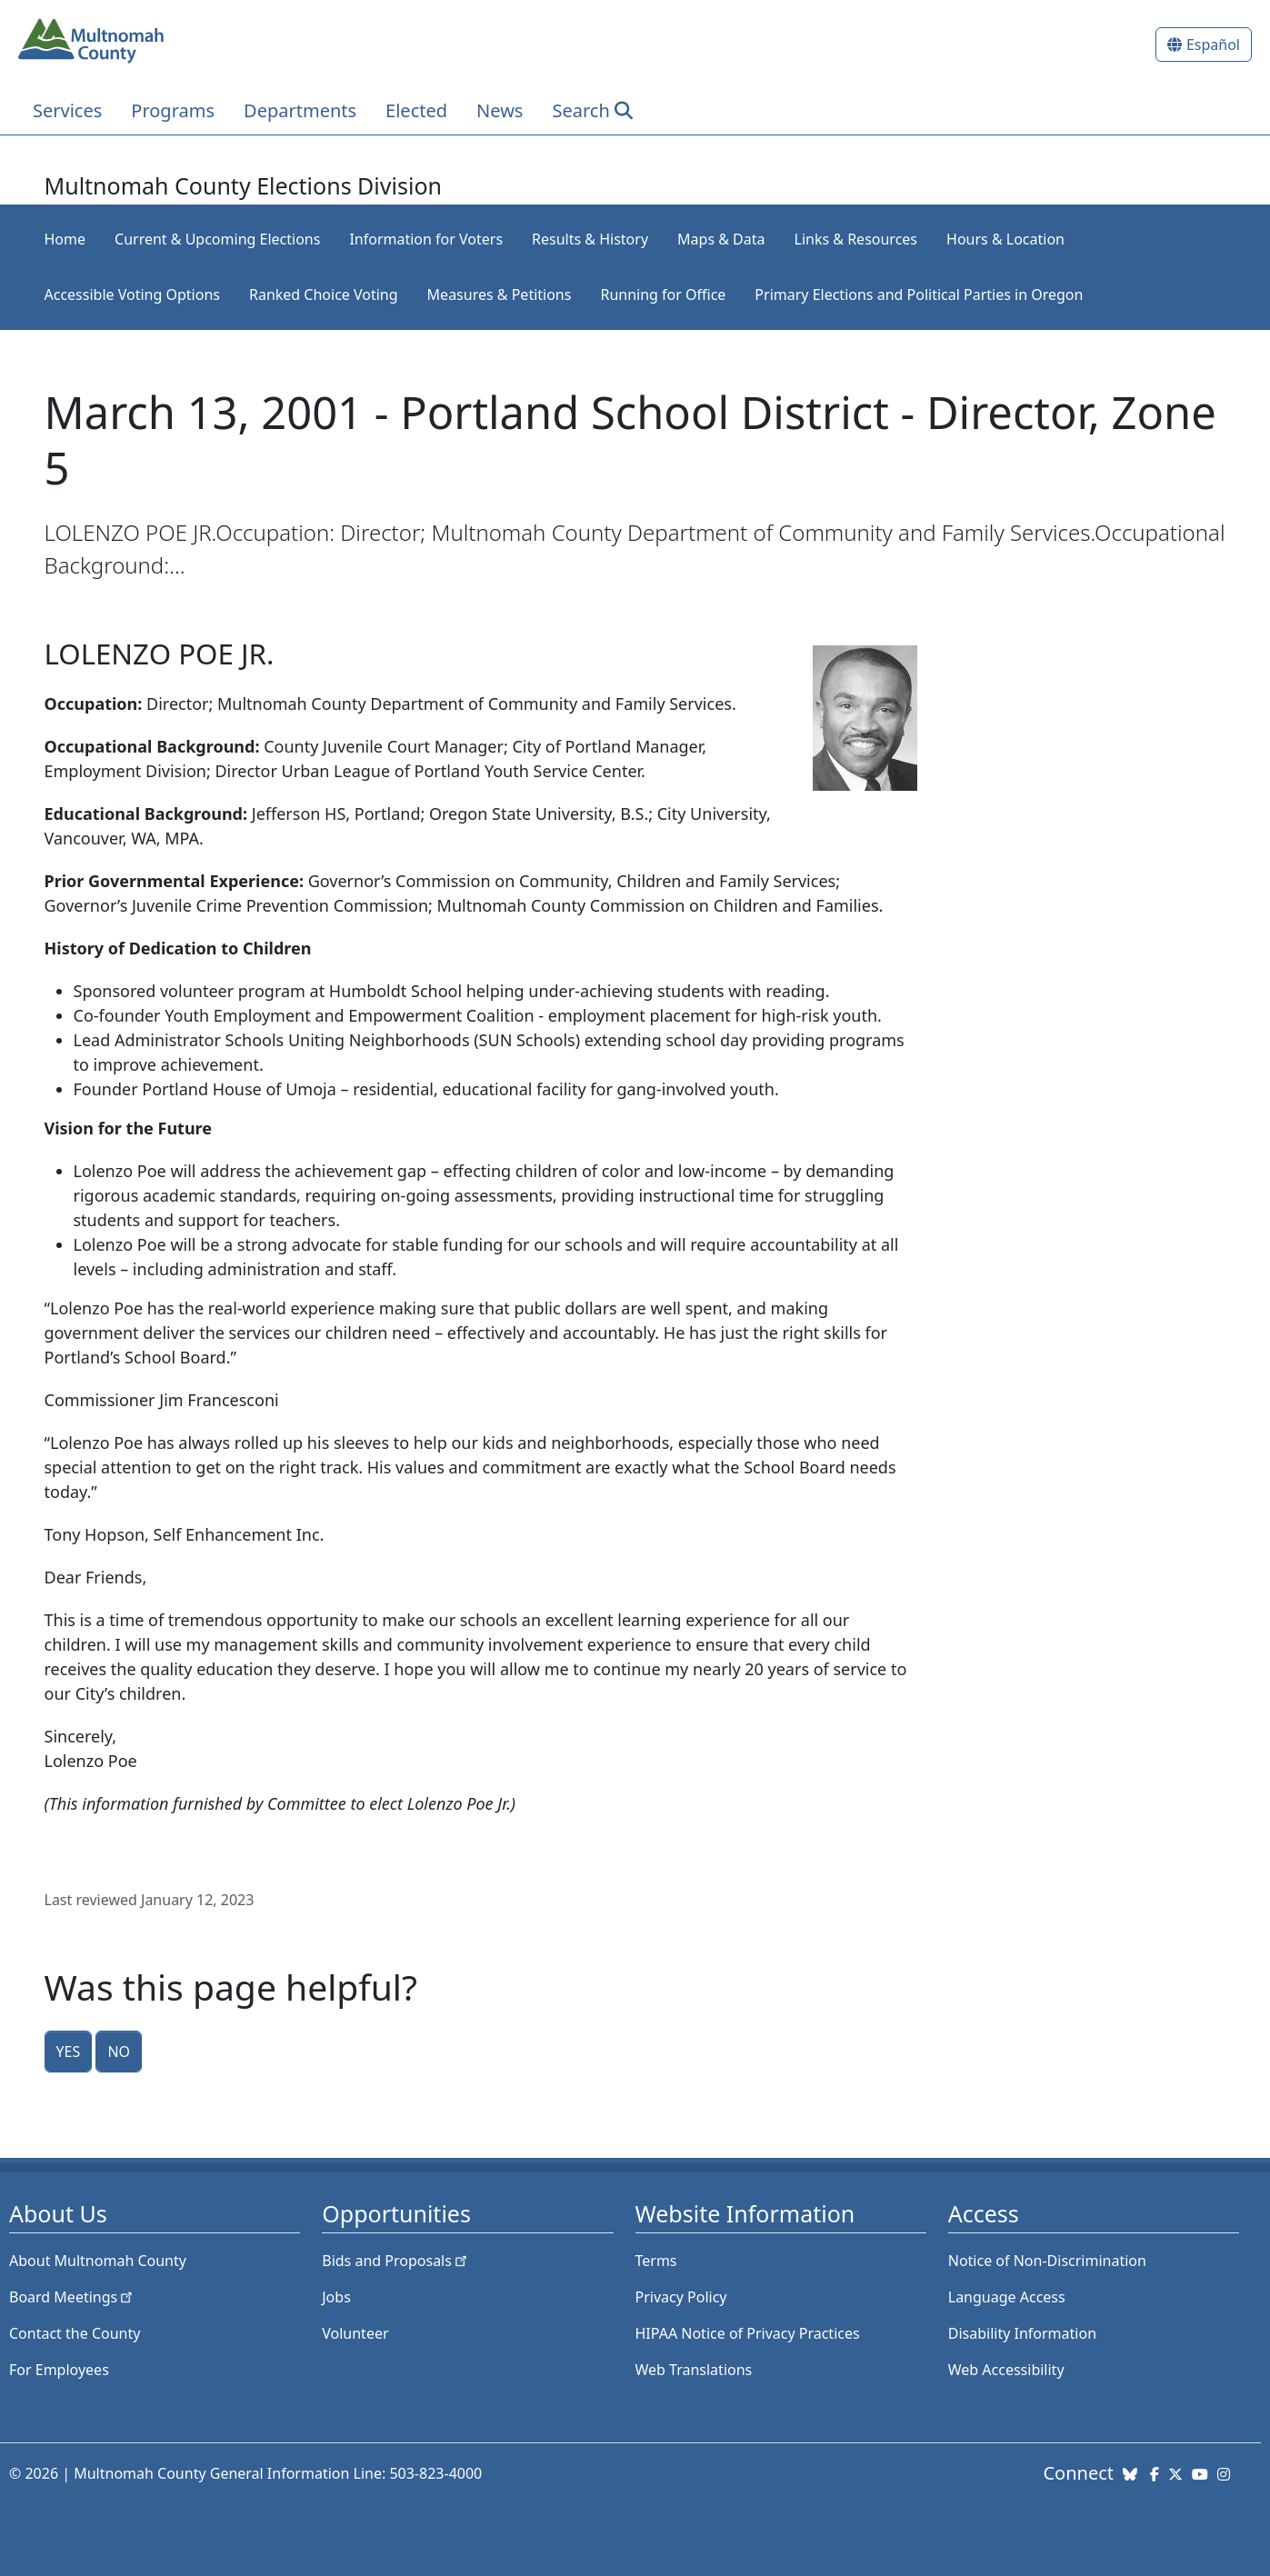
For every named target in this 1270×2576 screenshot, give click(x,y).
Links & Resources (856, 239)
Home (65, 239)
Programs (173, 110)
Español (1213, 45)
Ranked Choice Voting (323, 295)
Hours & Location (1005, 239)
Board (72, 2297)
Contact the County (74, 2333)
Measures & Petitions (499, 295)
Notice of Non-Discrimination (1047, 2261)
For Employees (59, 2370)
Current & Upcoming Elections (217, 239)
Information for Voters (426, 239)
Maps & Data (721, 239)
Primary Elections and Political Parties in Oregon (919, 295)
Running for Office (662, 295)
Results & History (590, 239)
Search (580, 110)
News (499, 110)
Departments (300, 110)
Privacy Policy (681, 2297)
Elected (416, 110)
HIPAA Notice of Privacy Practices (747, 2333)
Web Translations (694, 2370)
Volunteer (355, 2333)
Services (67, 110)
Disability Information (1022, 2333)
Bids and (396, 2261)
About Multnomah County (97, 2261)
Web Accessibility (1006, 2370)
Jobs (336, 2297)
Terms (656, 2261)
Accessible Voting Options (132, 295)
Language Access (1006, 2297)
